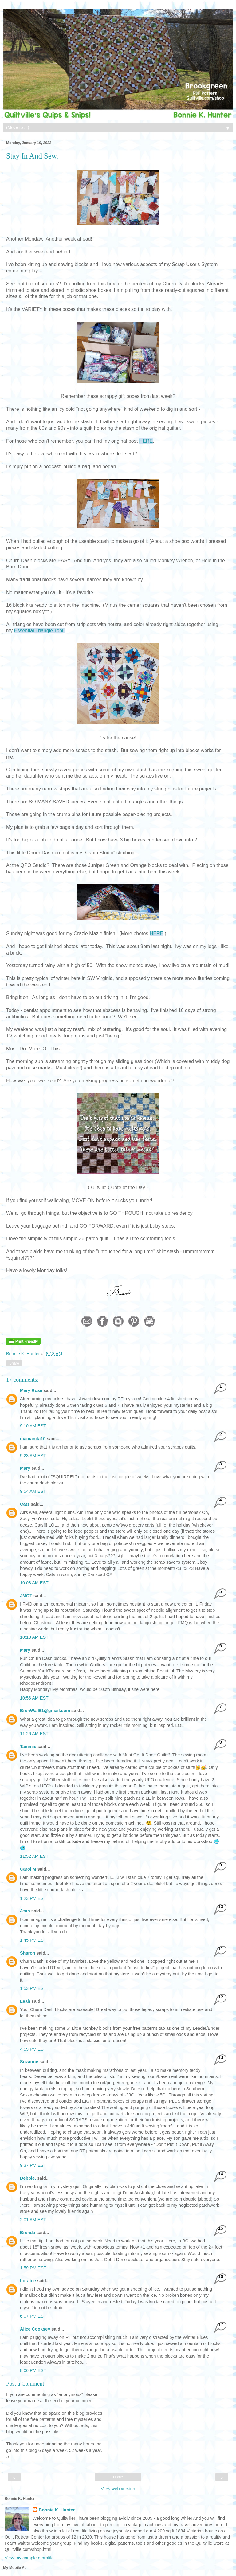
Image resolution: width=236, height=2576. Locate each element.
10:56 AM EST (34, 1698)
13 (220, 2057)
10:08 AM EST (34, 1582)
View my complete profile (29, 2557)
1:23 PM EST (33, 1898)
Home (118, 2477)
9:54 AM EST (33, 1491)
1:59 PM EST (33, 2267)
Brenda (27, 2232)
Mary (25, 1468)
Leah (25, 2001)
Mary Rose (31, 1390)
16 (220, 2276)
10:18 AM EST (34, 1637)
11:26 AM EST (34, 1733)
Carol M (28, 1869)
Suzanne (29, 2061)
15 (220, 2228)
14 (220, 2173)
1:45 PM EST (33, 1940)
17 (220, 2324)
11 (220, 1948)
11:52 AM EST (34, 1856)
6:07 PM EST (33, 2316)
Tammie (28, 1746)
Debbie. (28, 2178)
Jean (25, 1910)
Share (14, 1363)
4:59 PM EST (33, 2049)
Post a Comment (25, 2383)
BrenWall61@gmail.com (45, 1710)
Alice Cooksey (35, 2329)
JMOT (26, 1595)
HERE (146, 441)
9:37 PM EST (33, 2165)
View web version (118, 2488)
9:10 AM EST (33, 1425)
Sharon (27, 1953)
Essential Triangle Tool (38, 630)
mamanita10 (32, 1438)
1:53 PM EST (33, 1988)
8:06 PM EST (33, 2370)
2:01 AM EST (33, 2219)
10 (220, 1906)
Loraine (28, 2280)
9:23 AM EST (33, 1455)
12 (220, 1996)
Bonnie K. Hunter (23, 1353)
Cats (25, 1504)
